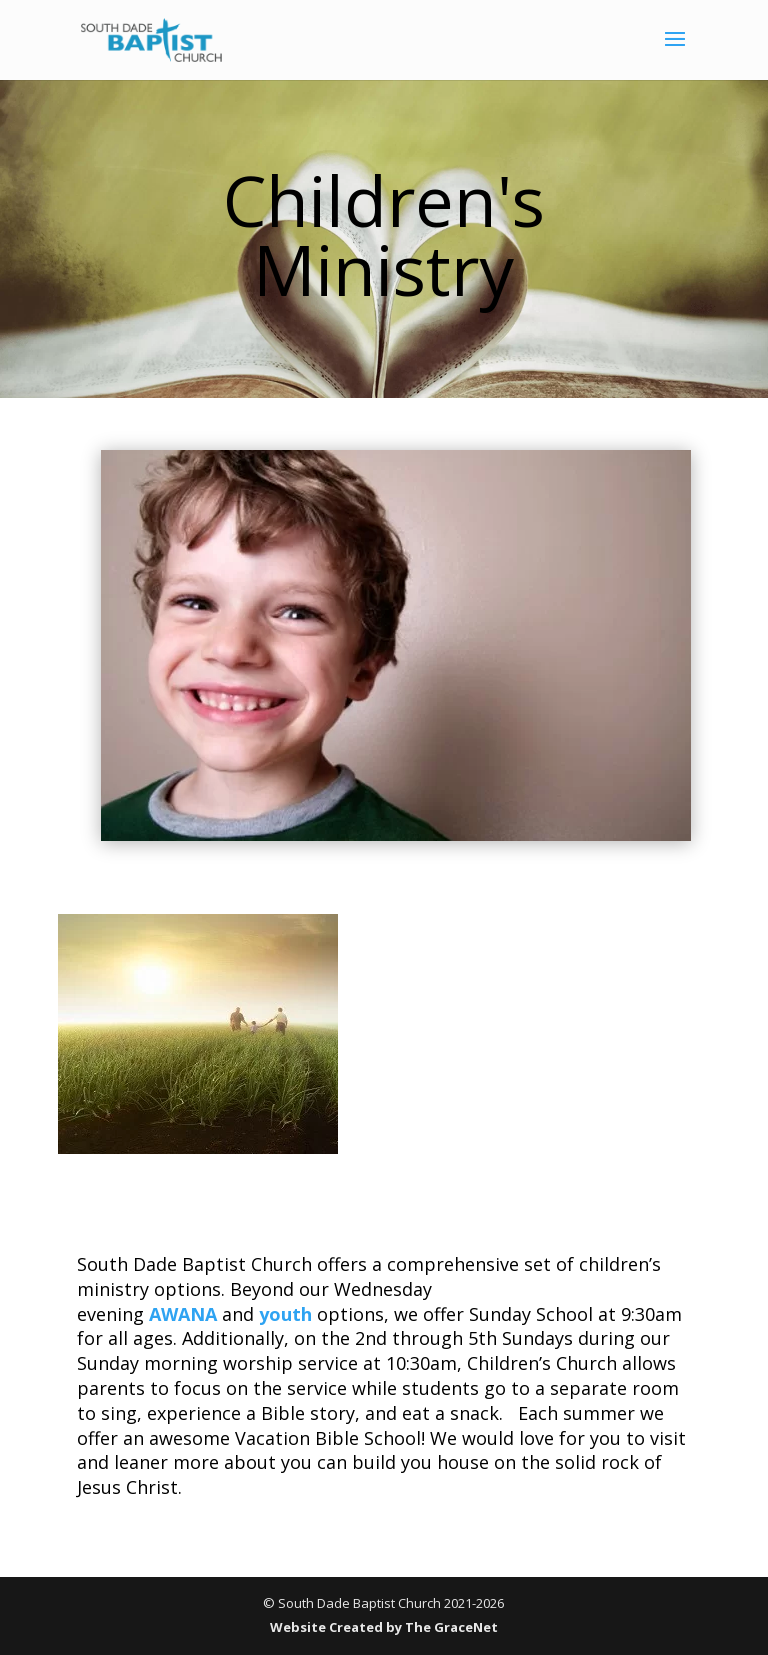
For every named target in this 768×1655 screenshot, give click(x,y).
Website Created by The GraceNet (384, 1627)
